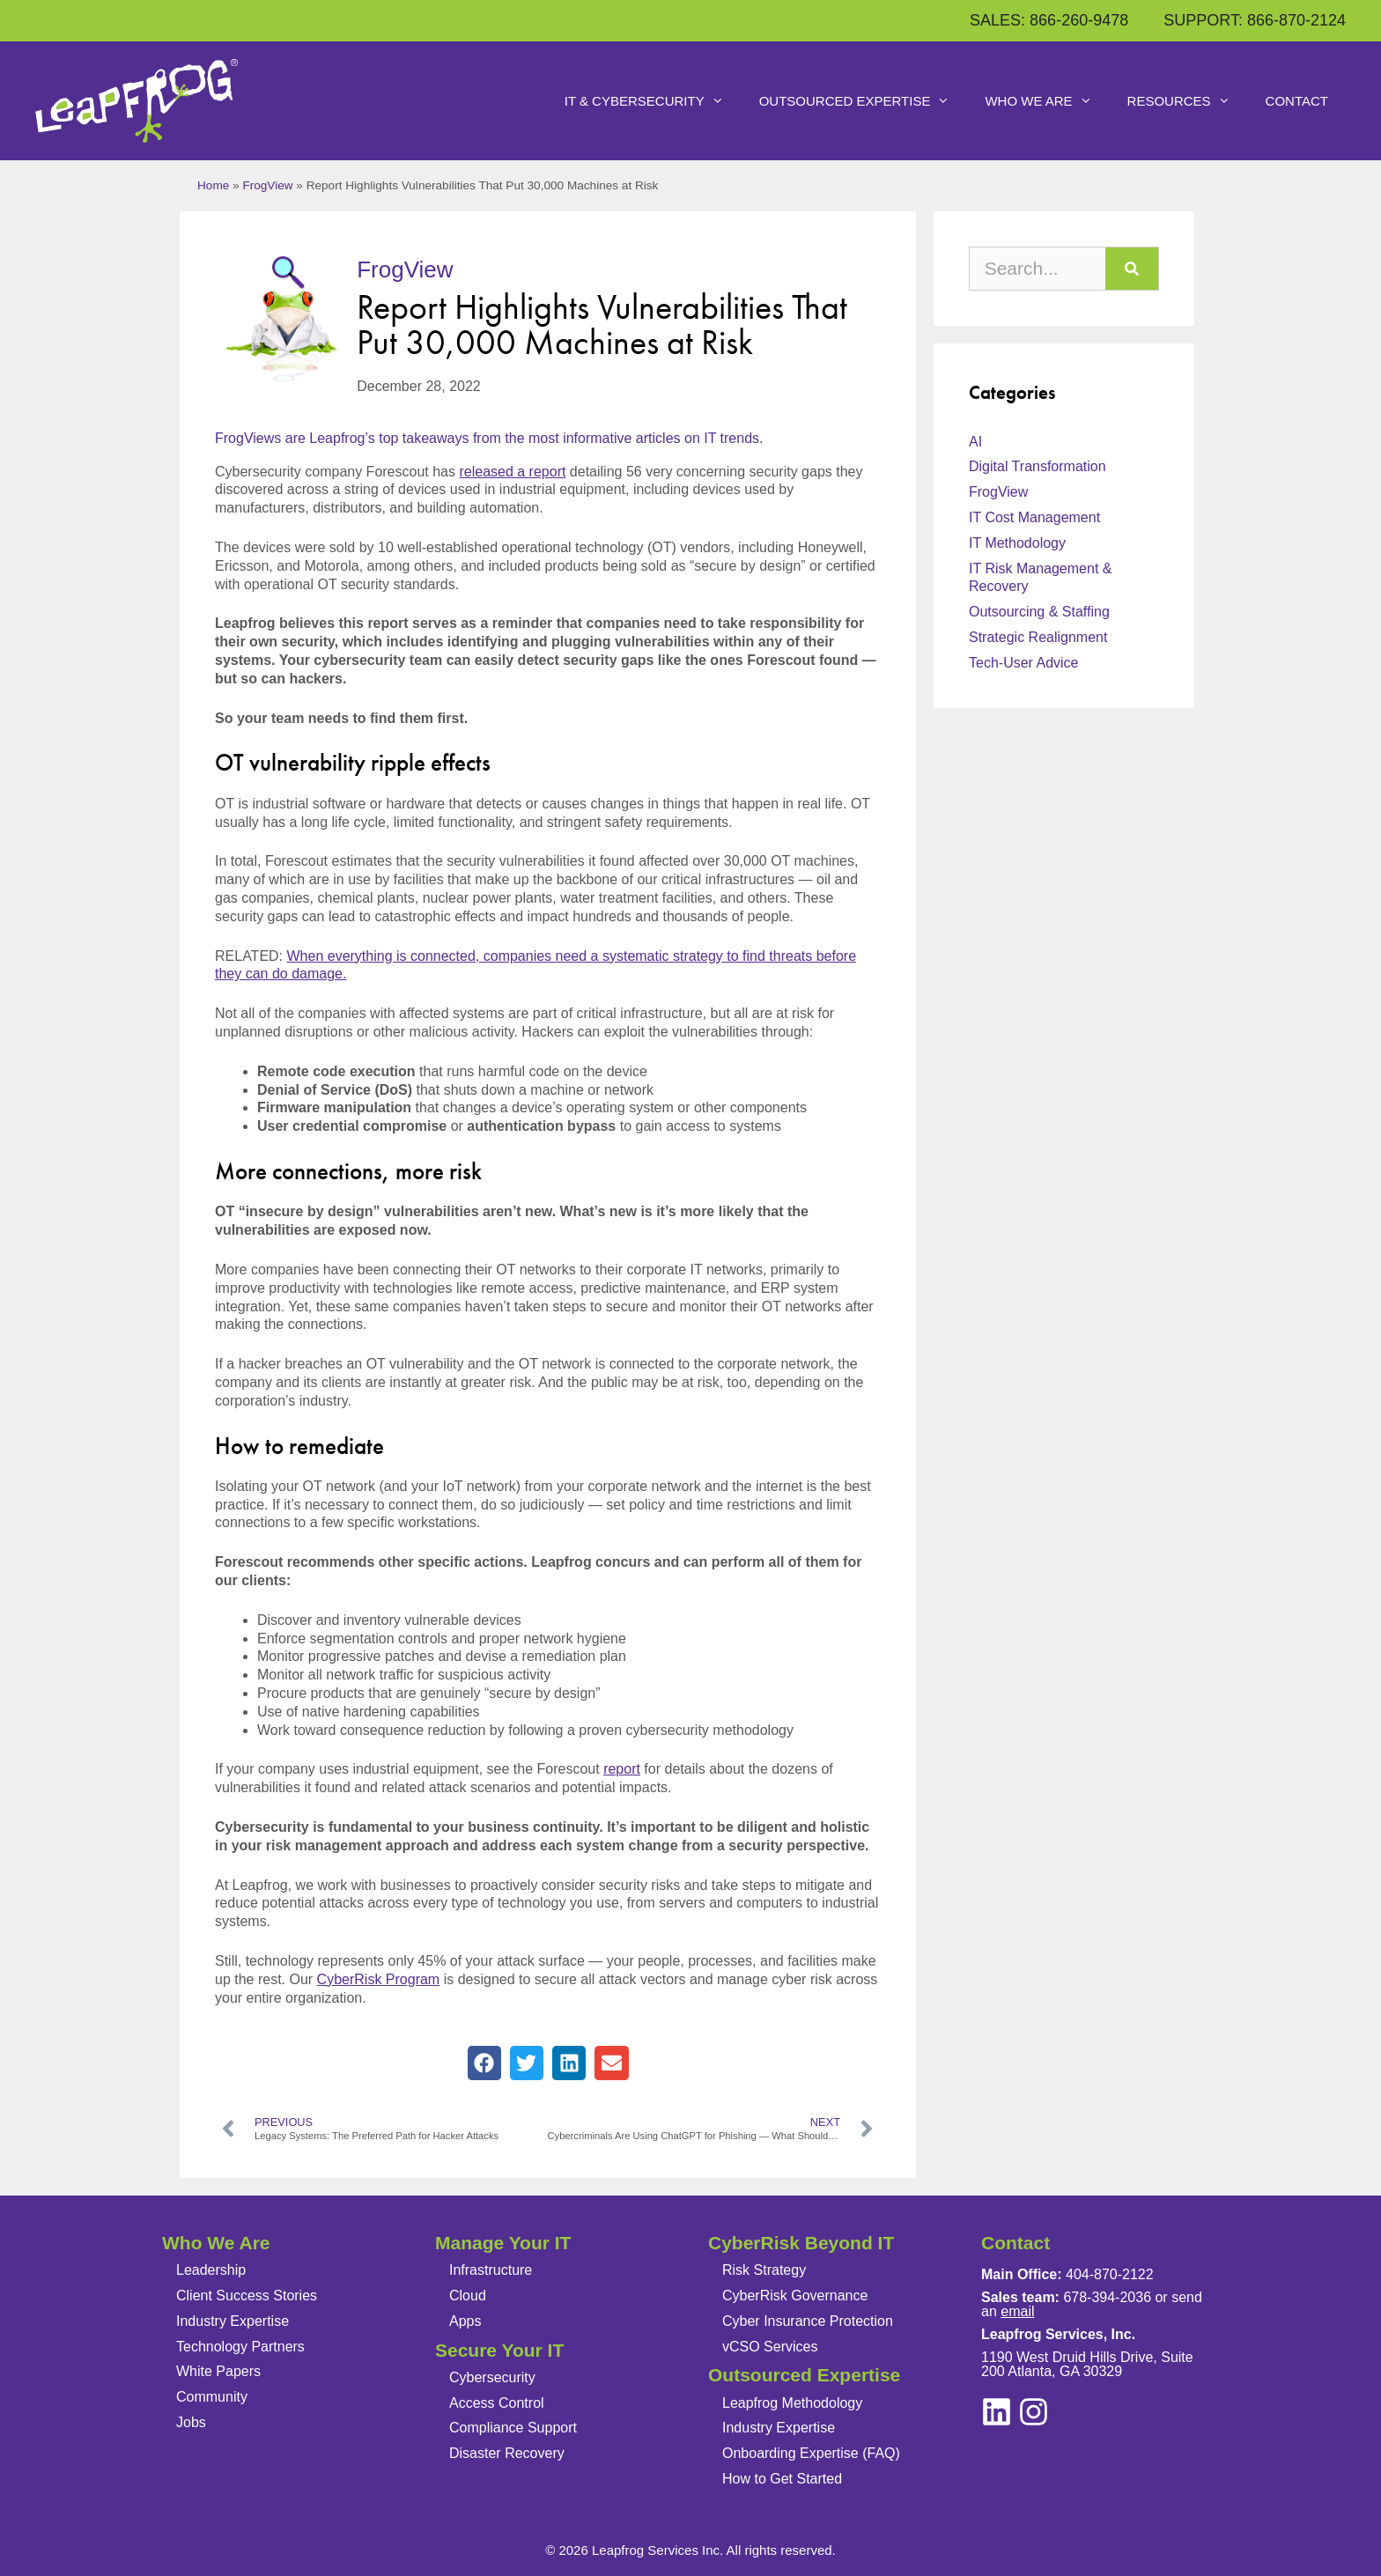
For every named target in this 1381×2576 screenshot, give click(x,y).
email (1017, 2311)
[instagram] (996, 2411)
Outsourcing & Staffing (1039, 611)
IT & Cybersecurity (653, 101)
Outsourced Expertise (863, 101)
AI (975, 441)
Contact (1297, 100)
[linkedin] (1033, 2411)
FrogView (267, 185)
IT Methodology (1017, 542)
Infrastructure (490, 2269)
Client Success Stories (246, 2295)
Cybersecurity (492, 2377)
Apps (465, 2321)
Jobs (191, 2422)
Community (211, 2396)
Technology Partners (240, 2346)
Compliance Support (513, 2427)
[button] (484, 2062)
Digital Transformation (1037, 466)
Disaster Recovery (507, 2453)
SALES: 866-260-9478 (1049, 20)
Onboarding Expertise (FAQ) (811, 2453)
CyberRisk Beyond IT (801, 2243)
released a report (512, 471)
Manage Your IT (503, 2243)
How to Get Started (782, 2478)
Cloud (467, 2295)
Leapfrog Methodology (792, 2402)
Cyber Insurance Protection (807, 2321)
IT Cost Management (1034, 517)
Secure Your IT (499, 2350)
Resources (1187, 101)
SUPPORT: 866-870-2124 (1254, 20)
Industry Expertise (232, 2321)
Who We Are (1047, 101)
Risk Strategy (764, 2269)
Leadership (211, 2269)
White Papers (218, 2371)
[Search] (1131, 268)
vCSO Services (769, 2346)
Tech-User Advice (1024, 662)
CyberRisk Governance (795, 2295)
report (621, 1768)
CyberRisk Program (378, 1979)
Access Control (496, 2402)
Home (213, 185)
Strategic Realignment (1038, 637)
